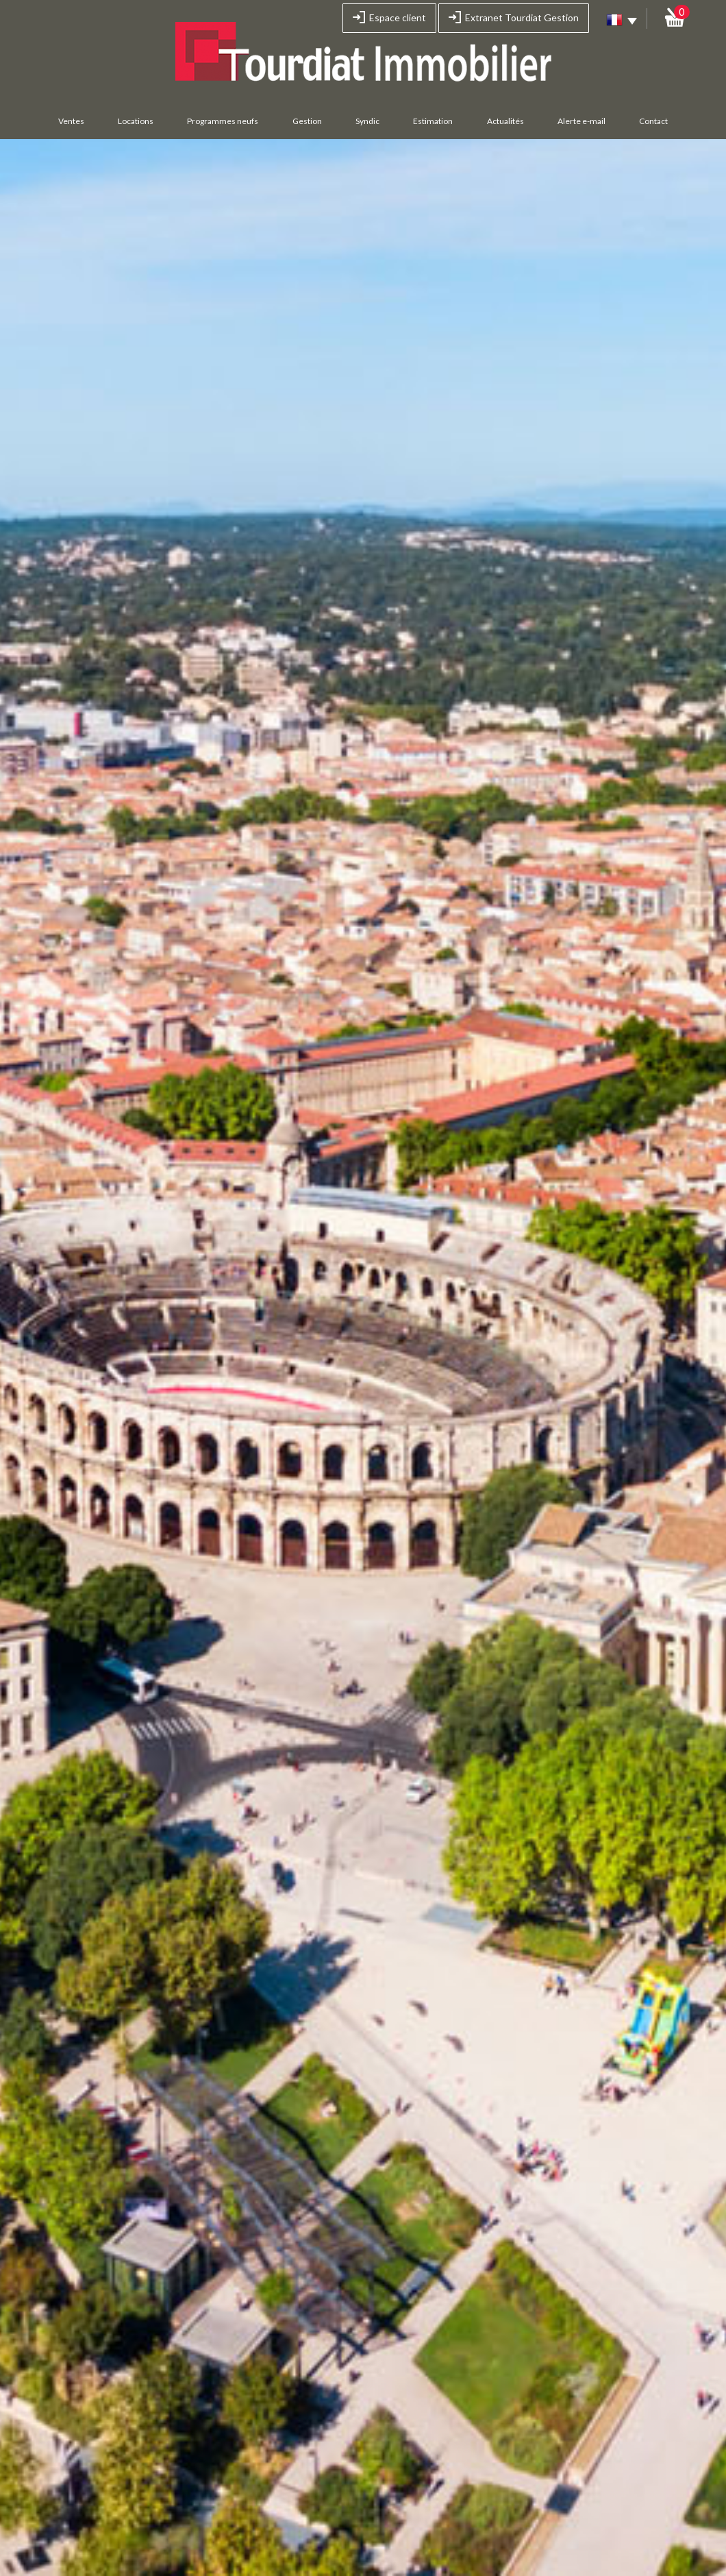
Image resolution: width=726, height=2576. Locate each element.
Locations (135, 121)
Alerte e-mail (581, 121)
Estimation (433, 121)
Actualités (505, 121)
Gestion (307, 121)
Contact (653, 121)
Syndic (367, 121)
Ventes (71, 121)
